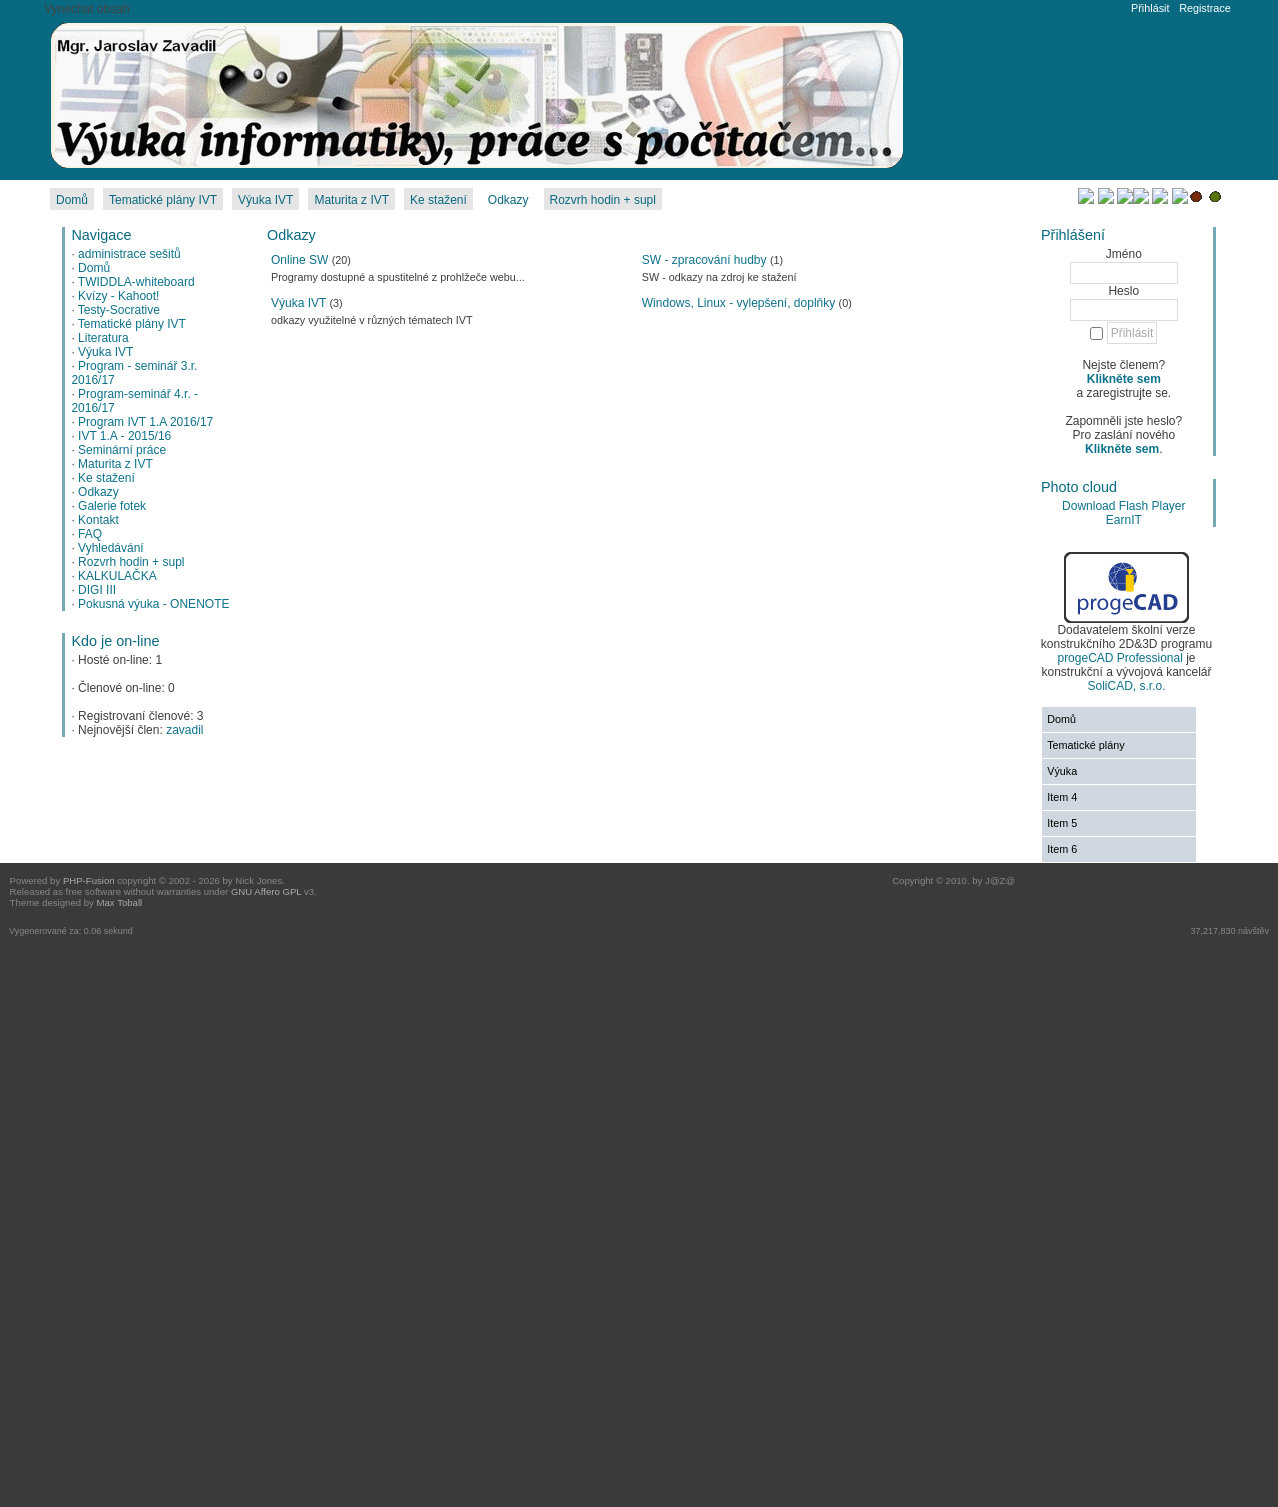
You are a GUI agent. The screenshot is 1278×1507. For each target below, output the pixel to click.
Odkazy (98, 492)
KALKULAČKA (117, 576)
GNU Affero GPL (266, 891)
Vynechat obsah (87, 9)
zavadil (184, 730)
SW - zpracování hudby (704, 260)
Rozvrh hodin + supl (131, 562)
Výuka (1062, 771)
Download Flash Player (1123, 506)
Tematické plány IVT (132, 324)
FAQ (90, 534)
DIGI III (97, 590)
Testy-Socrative (119, 310)
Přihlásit (1150, 8)
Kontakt (98, 520)
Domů (94, 268)
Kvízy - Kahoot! (118, 296)
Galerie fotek (112, 506)
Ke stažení (106, 478)
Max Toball (120, 902)
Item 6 (1062, 849)
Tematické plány (1085, 745)
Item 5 (1062, 823)
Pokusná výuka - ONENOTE (153, 604)
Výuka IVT (105, 352)
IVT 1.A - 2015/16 (124, 436)
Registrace (1205, 8)
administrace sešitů (129, 254)
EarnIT (1124, 520)
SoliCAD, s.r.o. (1126, 686)
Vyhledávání (111, 548)
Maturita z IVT (115, 464)
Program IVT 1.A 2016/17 (145, 422)
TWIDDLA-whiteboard (136, 282)
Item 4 (1062, 797)
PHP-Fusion (89, 880)
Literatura (103, 338)
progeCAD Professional (1119, 658)
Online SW (299, 260)
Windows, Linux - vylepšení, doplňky (738, 303)
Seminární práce (122, 450)
